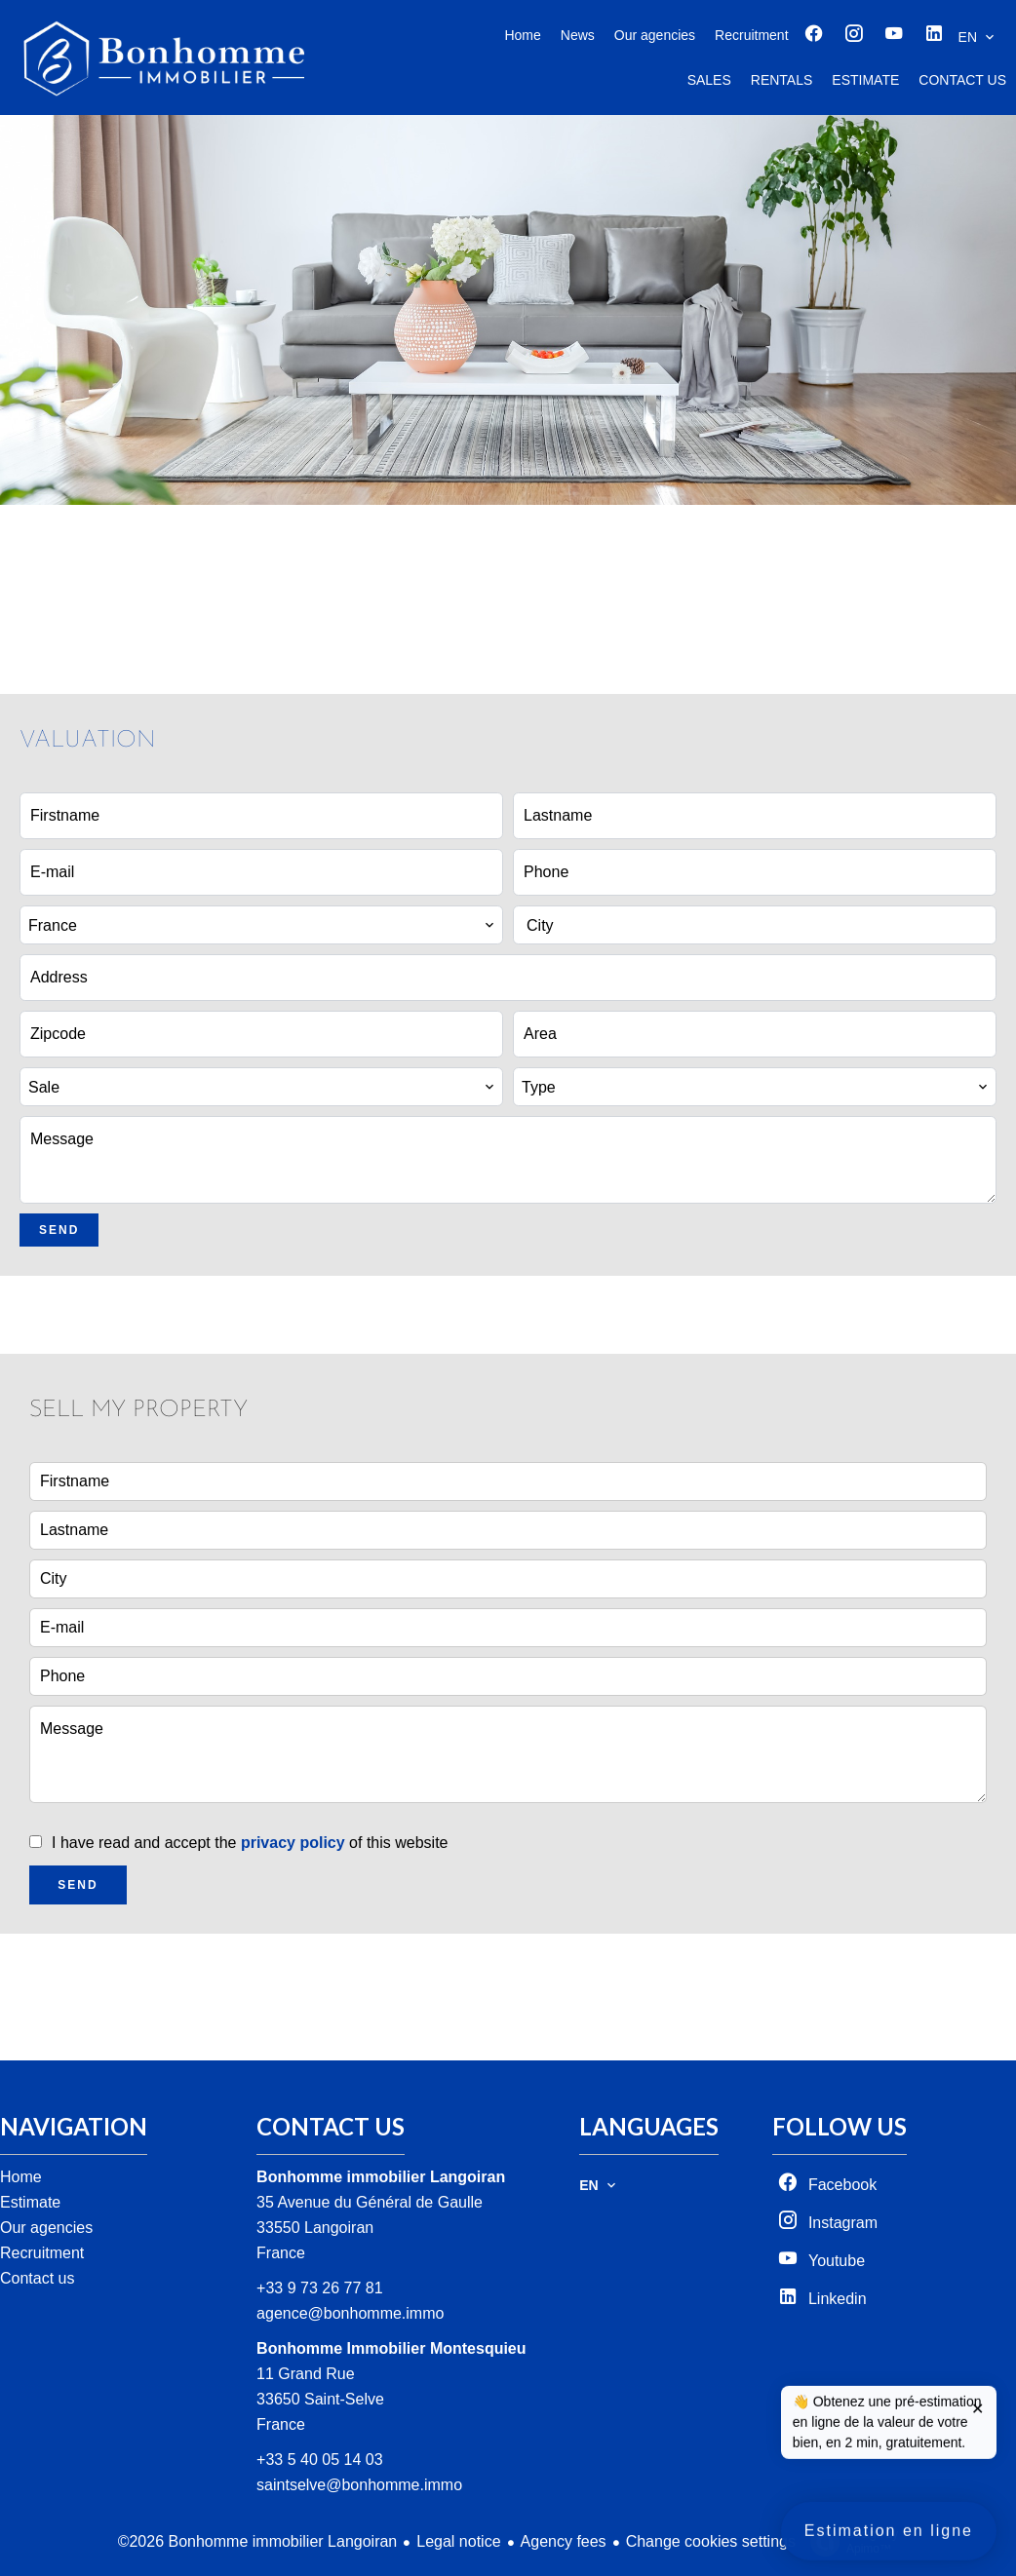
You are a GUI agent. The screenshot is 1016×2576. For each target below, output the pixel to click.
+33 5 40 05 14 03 (319, 2459)
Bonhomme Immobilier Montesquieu (391, 2348)
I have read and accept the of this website (250, 1842)
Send (59, 1230)
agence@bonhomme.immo (350, 2313)
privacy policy (293, 1842)
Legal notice (458, 2541)
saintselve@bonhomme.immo (359, 2485)
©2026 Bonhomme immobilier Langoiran (258, 2541)
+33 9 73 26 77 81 (319, 2288)
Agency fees (563, 2541)
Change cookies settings (711, 2541)
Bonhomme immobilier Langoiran (380, 2177)
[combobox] (261, 924)
